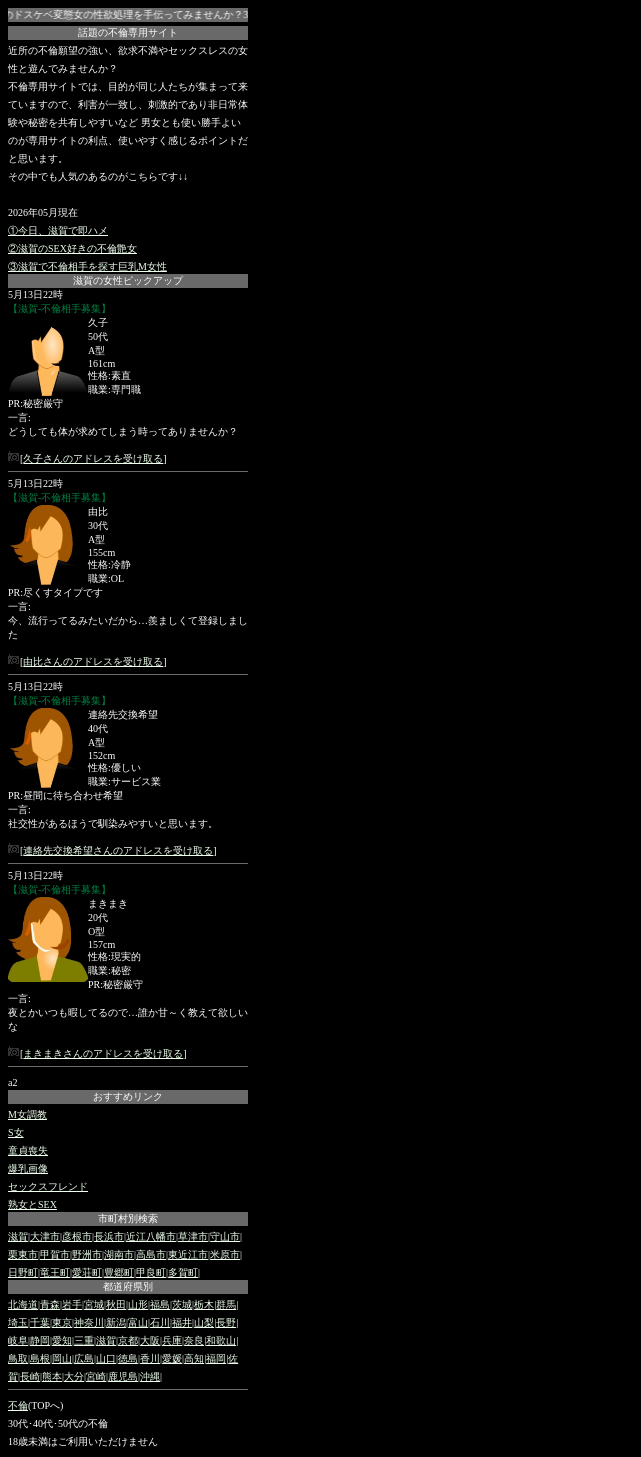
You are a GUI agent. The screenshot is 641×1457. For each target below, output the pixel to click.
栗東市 (23, 1254)
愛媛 (172, 1358)
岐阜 (18, 1340)
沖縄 (150, 1376)
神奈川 (89, 1322)
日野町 (23, 1272)
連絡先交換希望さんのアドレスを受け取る (118, 850)
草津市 (193, 1236)
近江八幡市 (151, 1236)
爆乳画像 (28, 1168)
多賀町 (183, 1272)
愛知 (62, 1340)
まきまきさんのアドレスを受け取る (103, 1053)
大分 (74, 1376)
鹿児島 (123, 1376)
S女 (16, 1132)
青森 (50, 1304)
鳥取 (18, 1358)
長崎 (30, 1376)
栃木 (204, 1304)
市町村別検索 (128, 1218)
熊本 (52, 1376)
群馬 (226, 1304)
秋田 (116, 1304)
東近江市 (188, 1254)
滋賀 (18, 1236)
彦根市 (77, 1236)
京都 (128, 1340)
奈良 (194, 1340)
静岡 (40, 1340)
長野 (226, 1322)
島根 (40, 1358)
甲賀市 (55, 1254)
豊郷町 (119, 1272)
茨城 (182, 1304)
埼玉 (18, 1322)
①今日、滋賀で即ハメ (58, 230)
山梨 (204, 1322)
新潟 (116, 1322)
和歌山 (221, 1340)
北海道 (23, 1304)
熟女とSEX (32, 1204)
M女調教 (27, 1114)
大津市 (45, 1236)
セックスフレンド (48, 1186)
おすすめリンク (128, 1096)
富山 (138, 1322)
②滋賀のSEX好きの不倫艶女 (72, 248)
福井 (182, 1322)
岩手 (72, 1304)
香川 (150, 1358)
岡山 (62, 1358)
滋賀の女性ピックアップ (128, 280)
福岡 (216, 1358)
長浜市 (109, 1236)
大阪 (150, 1340)
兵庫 (172, 1340)
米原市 (225, 1254)
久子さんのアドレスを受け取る (93, 458)
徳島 (128, 1358)
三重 (84, 1340)
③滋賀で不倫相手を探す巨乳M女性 (87, 266)
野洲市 (87, 1254)
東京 (62, 1322)
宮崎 (96, 1376)
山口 (106, 1358)
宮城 (94, 1304)
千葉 (40, 1322)
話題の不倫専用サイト (128, 32)
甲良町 (151, 1272)
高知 (194, 1358)
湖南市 (119, 1254)
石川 (160, 1322)
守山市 (225, 1236)
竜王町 (55, 1272)
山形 (138, 1304)
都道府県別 (128, 1286)
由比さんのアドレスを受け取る (93, 661)
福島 (160, 1304)
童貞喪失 (28, 1150)
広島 (84, 1358)
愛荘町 (87, 1272)
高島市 (151, 1254)
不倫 (18, 1405)
